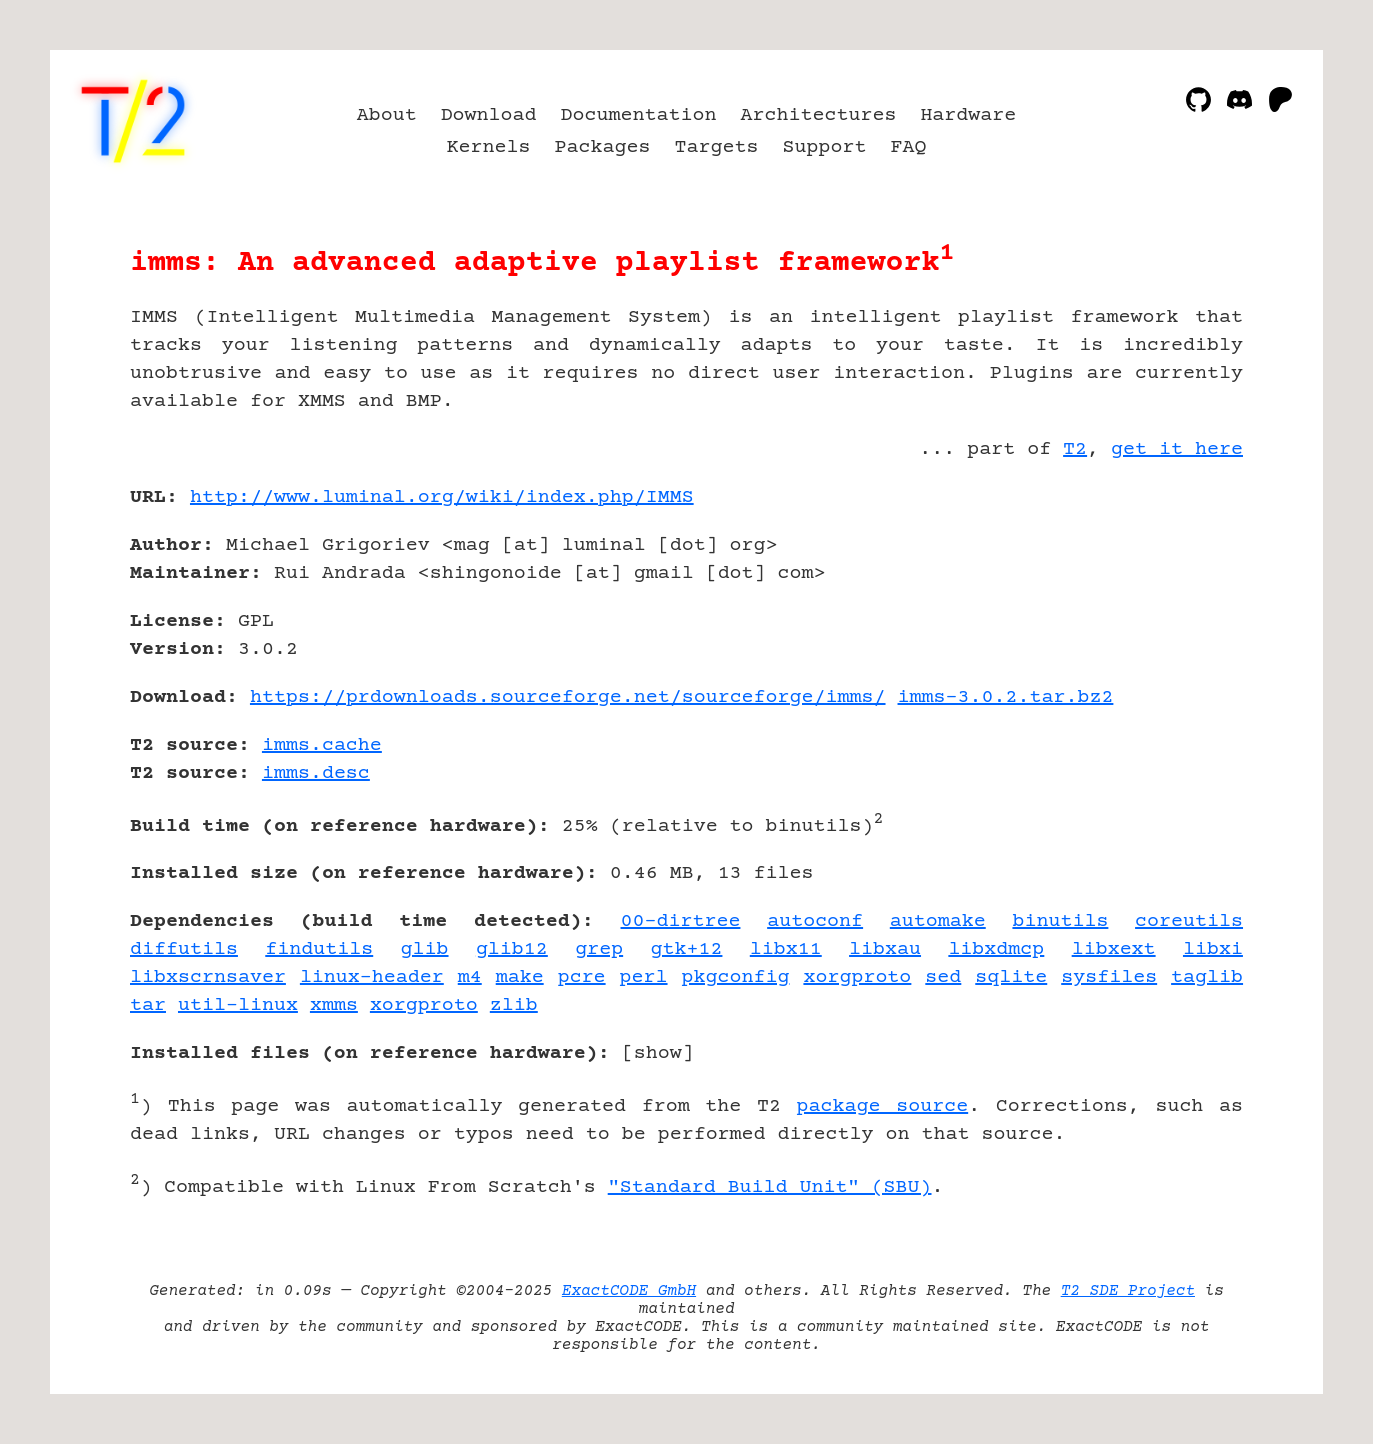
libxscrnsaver (208, 977)
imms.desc (316, 773)
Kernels (489, 147)
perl (644, 977)
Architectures (818, 115)
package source (883, 1106)
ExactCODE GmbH (629, 1291)
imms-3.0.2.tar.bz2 (1006, 697)
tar (148, 1005)
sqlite (1011, 977)
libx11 (786, 949)
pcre (582, 977)
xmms (334, 1005)
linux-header (372, 977)
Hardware (968, 115)
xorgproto (857, 977)
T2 (1075, 449)
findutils (319, 949)
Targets (716, 147)
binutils (1060, 921)
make (520, 977)
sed (943, 977)
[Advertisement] (1183, 614)
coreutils (1189, 921)
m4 (470, 977)
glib (425, 949)
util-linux (238, 1005)
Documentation (639, 115)
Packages (603, 147)
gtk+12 (686, 949)
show (658, 1053)
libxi (1213, 949)
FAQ (908, 147)
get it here (1177, 449)
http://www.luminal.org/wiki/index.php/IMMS (442, 497)
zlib (514, 1005)
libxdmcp (996, 949)
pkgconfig (736, 977)
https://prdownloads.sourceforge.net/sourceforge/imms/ (568, 697)
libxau (885, 949)
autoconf (815, 921)
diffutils (184, 949)
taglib (1207, 977)
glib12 (512, 949)
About (387, 115)
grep (599, 949)
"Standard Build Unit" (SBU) (770, 1187)
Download (489, 115)
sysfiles (1109, 977)
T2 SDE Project (1128, 1291)
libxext (1114, 949)
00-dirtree (681, 921)
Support (824, 147)
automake (938, 921)
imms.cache (322, 745)
